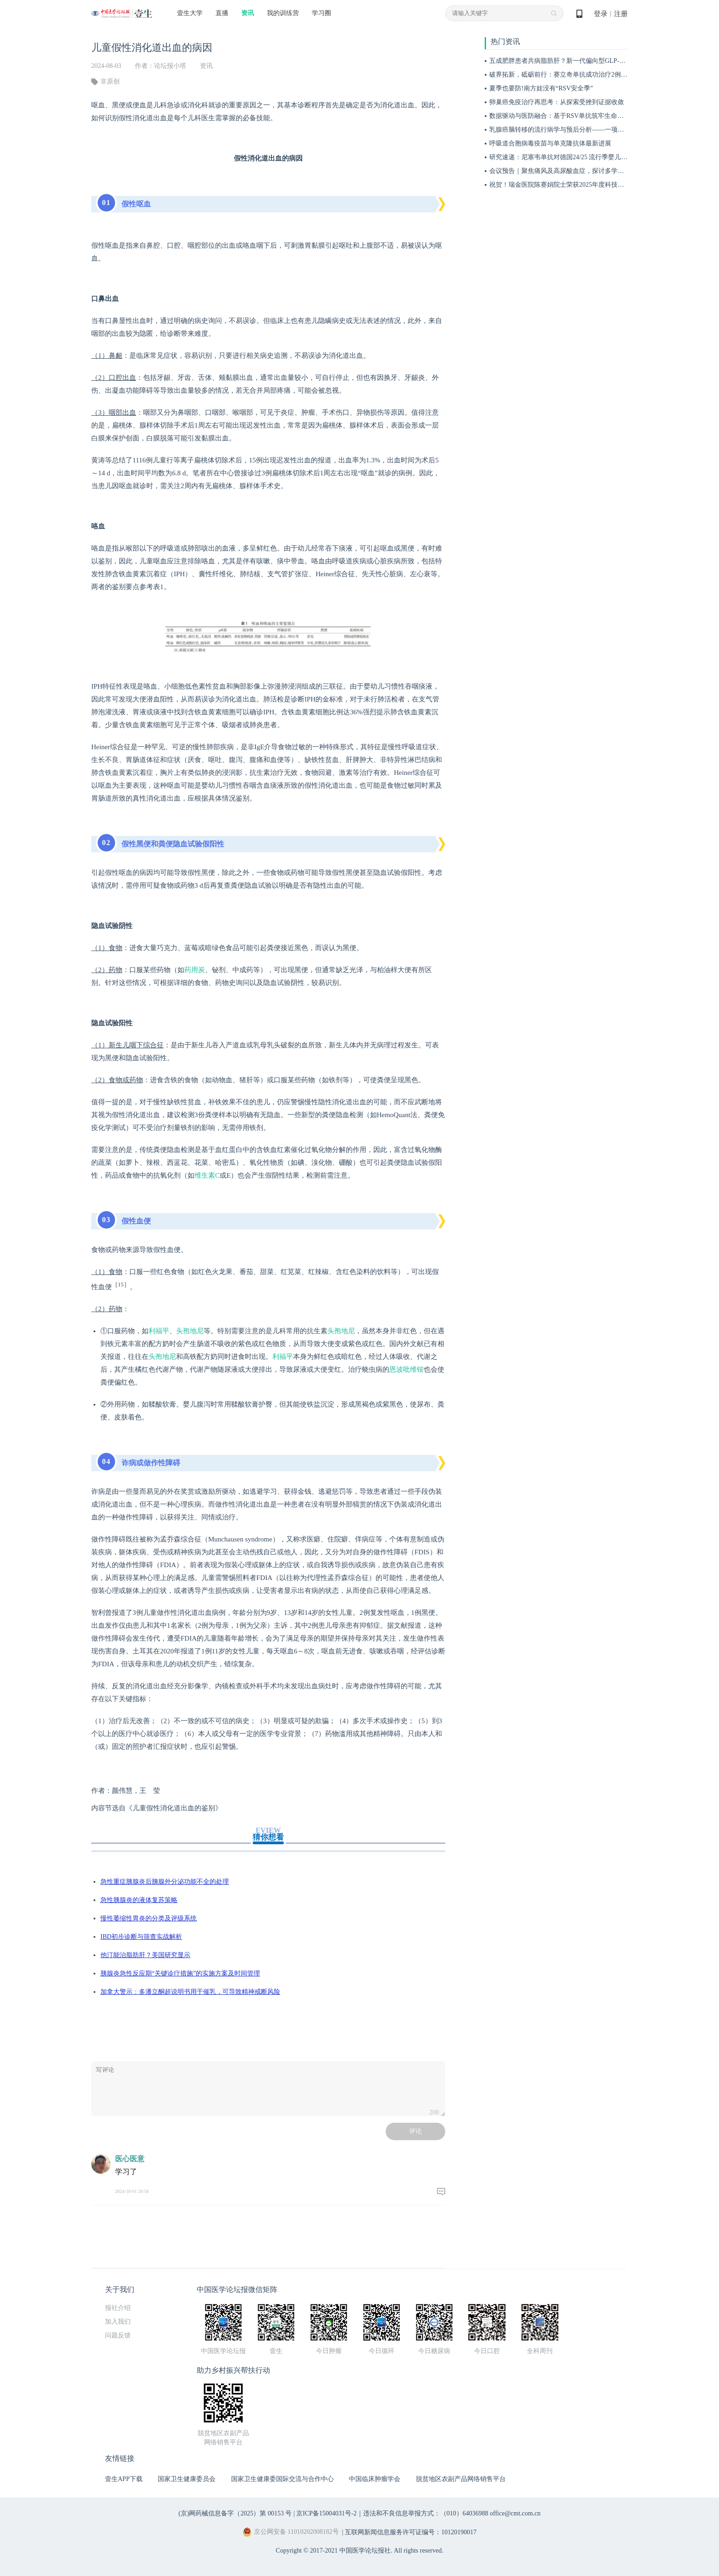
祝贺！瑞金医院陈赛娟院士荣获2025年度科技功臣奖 (563, 184)
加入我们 (118, 2321)
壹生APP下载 (124, 2479)
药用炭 (194, 970)
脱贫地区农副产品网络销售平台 (461, 2479)
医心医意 (129, 2159)
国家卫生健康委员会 (187, 2479)
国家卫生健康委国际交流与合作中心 (282, 2479)
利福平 (159, 1331)
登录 (601, 13)
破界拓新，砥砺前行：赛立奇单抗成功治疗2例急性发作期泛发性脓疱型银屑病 (600, 74)
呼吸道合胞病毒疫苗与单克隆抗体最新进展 (550, 143)
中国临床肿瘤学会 (374, 2479)
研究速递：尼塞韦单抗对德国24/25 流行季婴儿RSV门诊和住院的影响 (587, 157)
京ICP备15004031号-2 (326, 2513)
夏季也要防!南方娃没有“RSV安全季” (541, 88)
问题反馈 (118, 2335)
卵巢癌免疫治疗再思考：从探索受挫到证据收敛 (556, 102)
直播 (222, 13)
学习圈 (321, 13)
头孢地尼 (190, 1331)
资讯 (247, 13)
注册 (621, 13)
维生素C (207, 1175)
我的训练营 (283, 13)
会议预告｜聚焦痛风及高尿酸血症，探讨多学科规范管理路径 (576, 170)
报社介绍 (118, 2307)
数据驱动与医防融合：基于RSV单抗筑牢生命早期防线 (566, 115)
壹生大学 (190, 13)
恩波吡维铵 (406, 1369)
